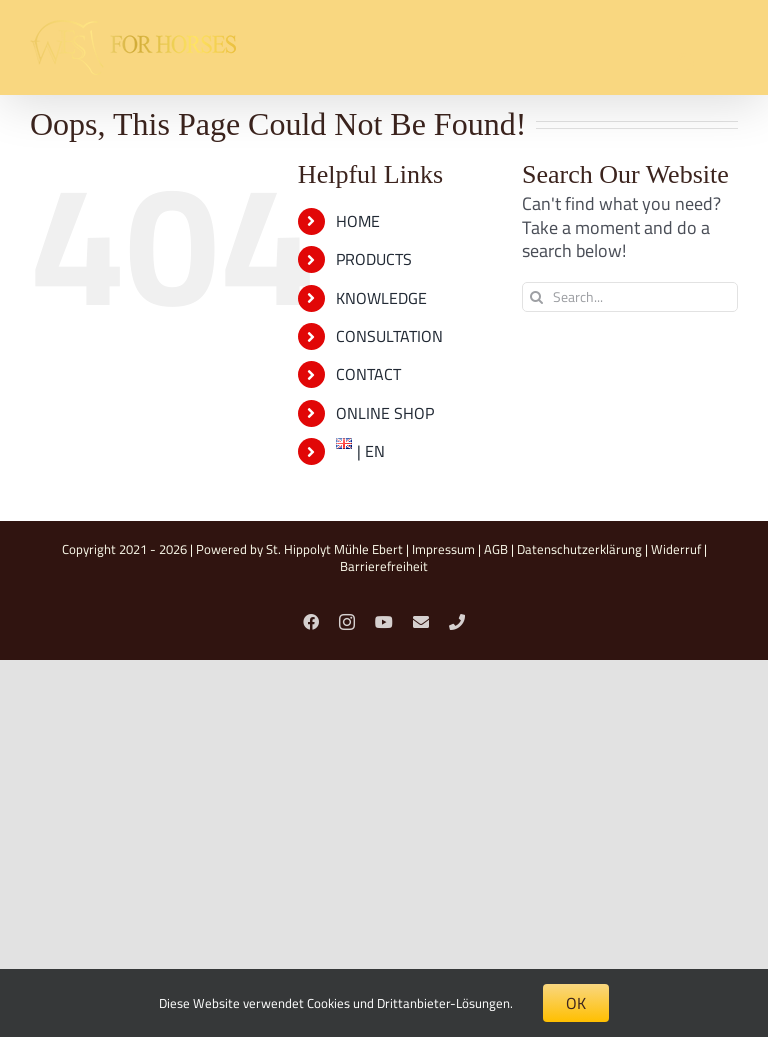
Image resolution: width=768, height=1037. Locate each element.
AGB (496, 549)
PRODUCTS (374, 259)
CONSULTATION (389, 336)
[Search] (537, 297)
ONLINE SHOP (385, 413)
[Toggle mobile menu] (727, 62)
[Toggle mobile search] (687, 62)
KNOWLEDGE (381, 298)
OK (576, 1003)
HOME (358, 221)
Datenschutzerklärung (579, 549)
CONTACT (368, 374)
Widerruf (676, 549)
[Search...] (630, 297)
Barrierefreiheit (384, 566)
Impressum (443, 549)
